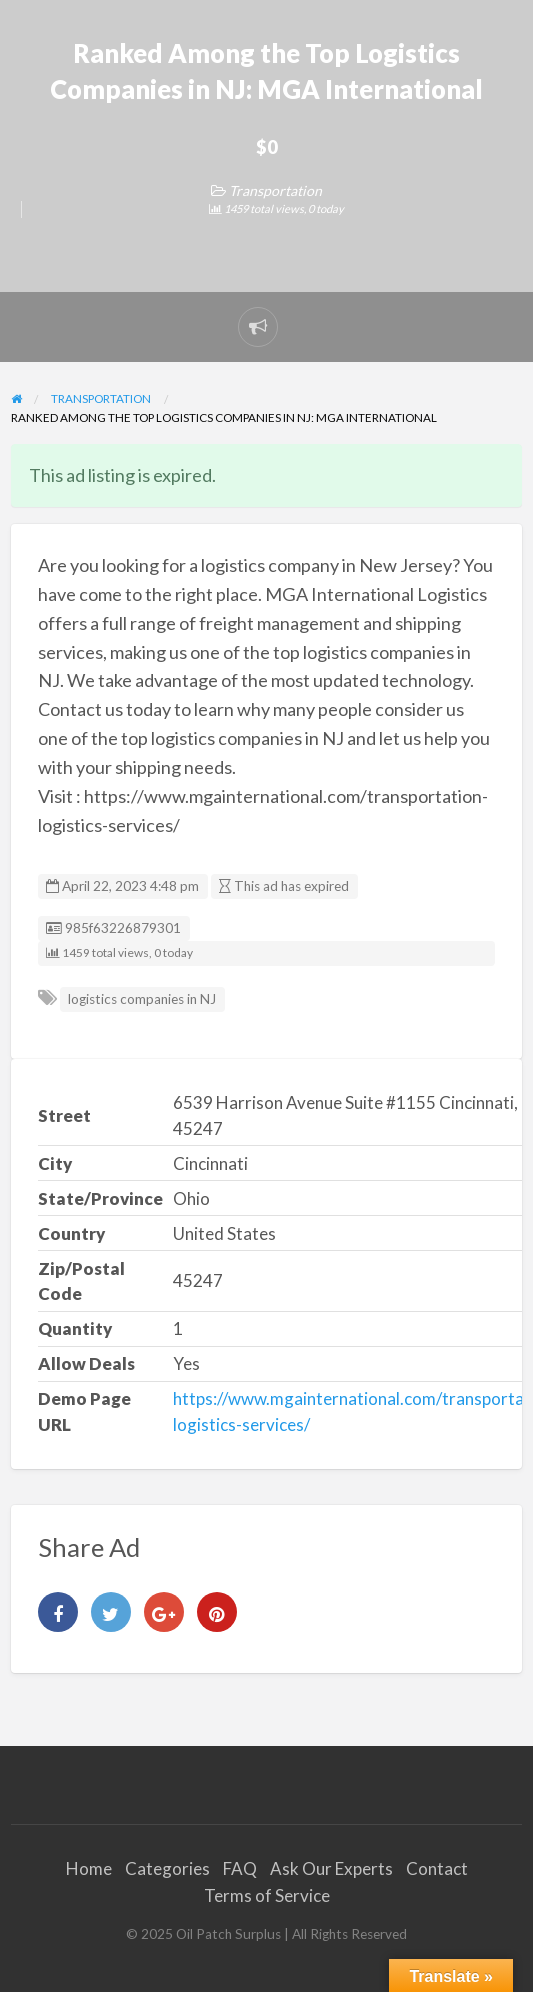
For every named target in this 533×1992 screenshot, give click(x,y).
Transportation (275, 190)
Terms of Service (267, 1895)
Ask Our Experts (331, 1868)
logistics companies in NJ (142, 999)
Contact (437, 1868)
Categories (167, 1868)
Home (89, 1868)
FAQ (240, 1868)
